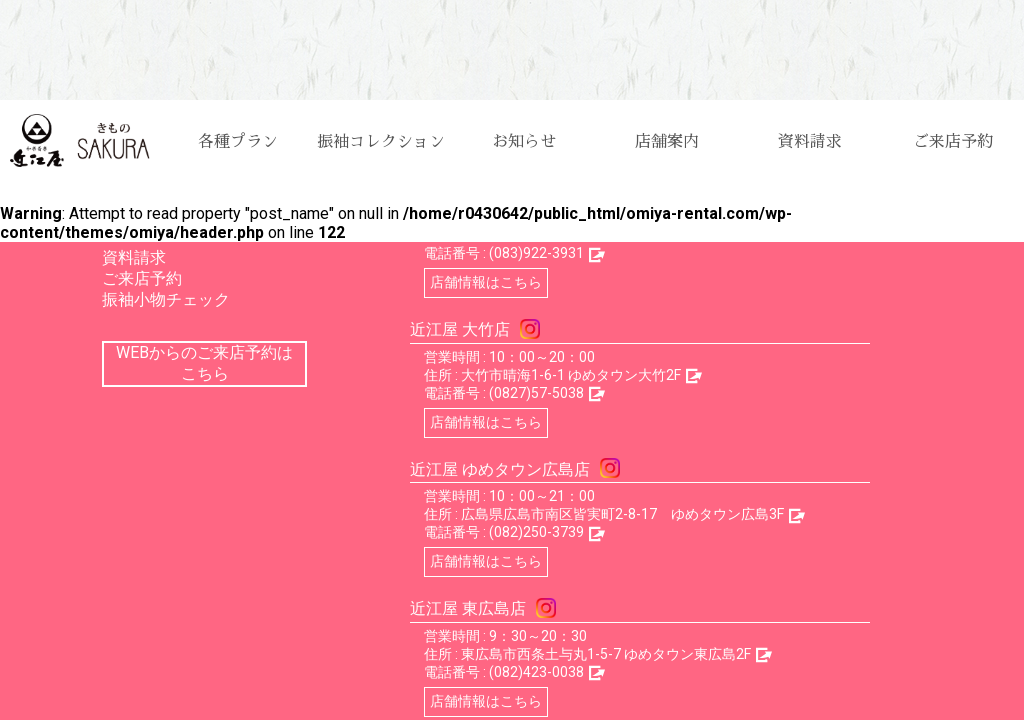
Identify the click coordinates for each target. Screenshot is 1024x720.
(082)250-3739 (536, 532)
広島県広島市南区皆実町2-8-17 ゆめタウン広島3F (622, 514)
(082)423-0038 (536, 672)
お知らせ (524, 142)
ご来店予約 (953, 142)
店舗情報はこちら (486, 282)
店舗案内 (667, 142)
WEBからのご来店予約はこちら (204, 363)
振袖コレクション (381, 142)
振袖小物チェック (166, 299)
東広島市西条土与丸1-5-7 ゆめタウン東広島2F (606, 654)
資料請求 (810, 142)
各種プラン (238, 142)
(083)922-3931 (536, 253)
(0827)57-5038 (536, 393)
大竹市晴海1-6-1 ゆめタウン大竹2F (571, 375)
